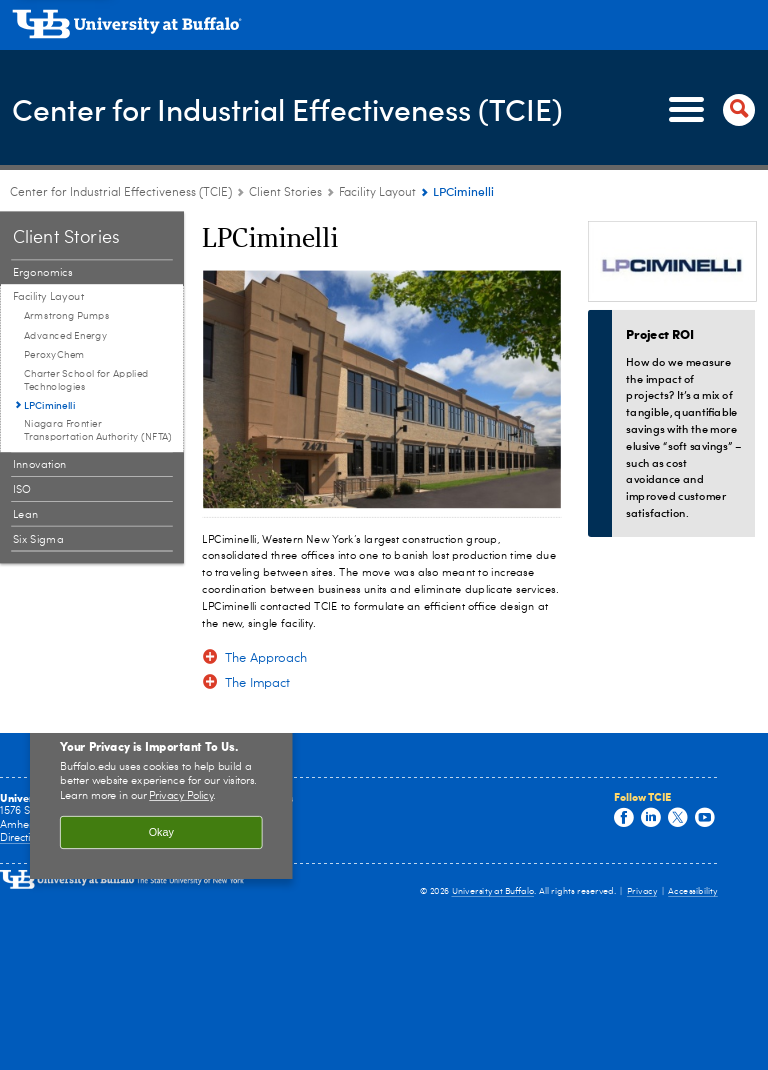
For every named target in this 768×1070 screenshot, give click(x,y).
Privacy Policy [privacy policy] (181, 796)
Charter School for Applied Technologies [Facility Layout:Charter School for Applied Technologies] (86, 380)
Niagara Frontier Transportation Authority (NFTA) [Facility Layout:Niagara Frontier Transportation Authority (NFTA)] (98, 430)
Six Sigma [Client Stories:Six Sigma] (38, 539)
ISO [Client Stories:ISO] (22, 489)
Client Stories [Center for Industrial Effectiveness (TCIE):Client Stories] (285, 193)
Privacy (642, 891)
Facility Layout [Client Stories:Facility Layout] (377, 193)
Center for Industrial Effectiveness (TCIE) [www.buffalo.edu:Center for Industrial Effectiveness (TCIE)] (121, 193)
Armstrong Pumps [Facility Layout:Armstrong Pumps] (67, 316)
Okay (161, 832)
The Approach (266, 658)
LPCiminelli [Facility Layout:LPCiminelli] (49, 405)
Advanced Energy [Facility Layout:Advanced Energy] (65, 336)
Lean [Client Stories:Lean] (26, 514)
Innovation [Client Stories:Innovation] (40, 464)
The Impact (258, 683)
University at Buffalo (493, 891)
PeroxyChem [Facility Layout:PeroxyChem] (54, 355)
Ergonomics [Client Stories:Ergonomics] (43, 272)
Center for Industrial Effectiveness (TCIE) (287, 108)
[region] (161, 793)
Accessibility (693, 891)
